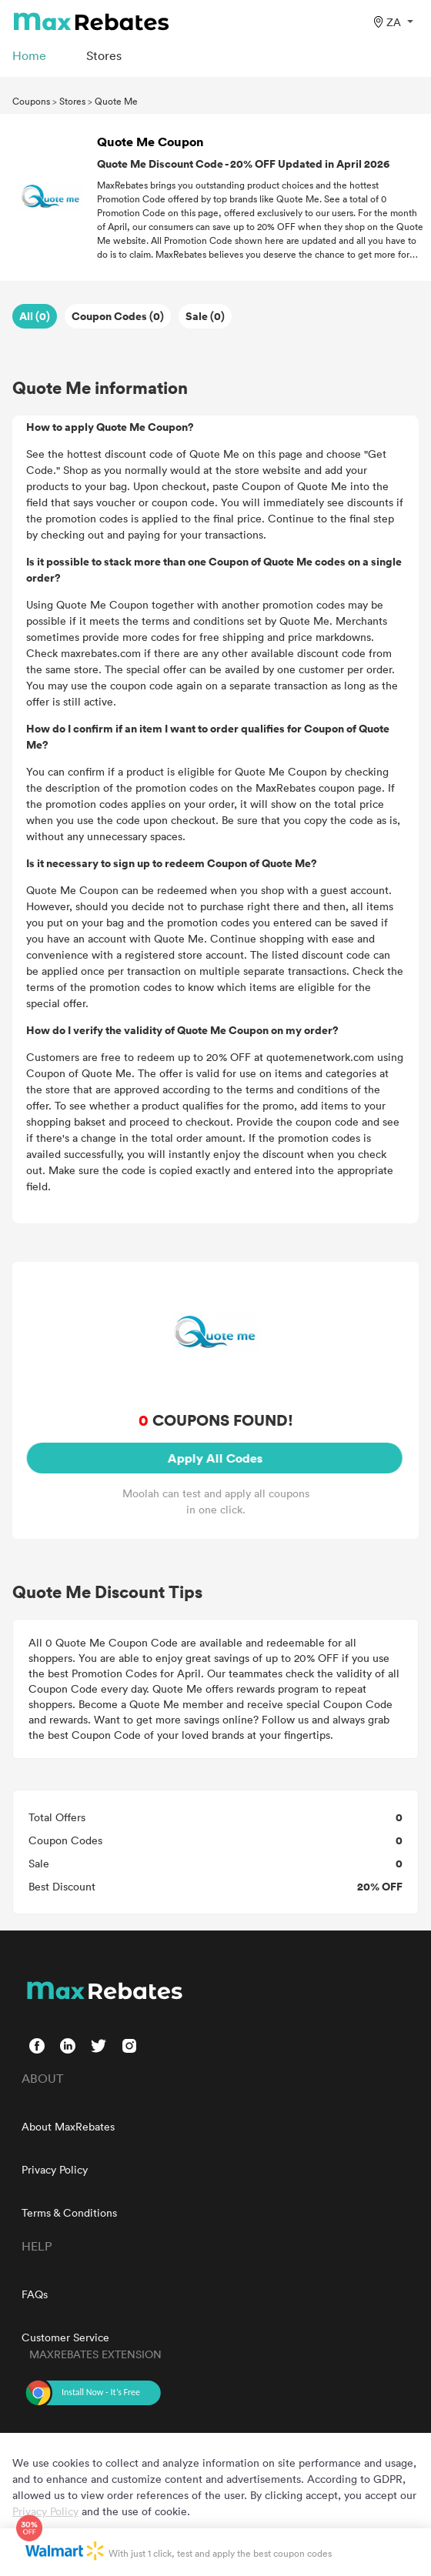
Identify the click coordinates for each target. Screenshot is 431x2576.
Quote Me (116, 101)
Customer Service (65, 2337)
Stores (72, 101)
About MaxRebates (68, 2126)
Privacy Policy (55, 2169)
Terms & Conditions (69, 2212)
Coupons (31, 101)
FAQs (35, 2294)
